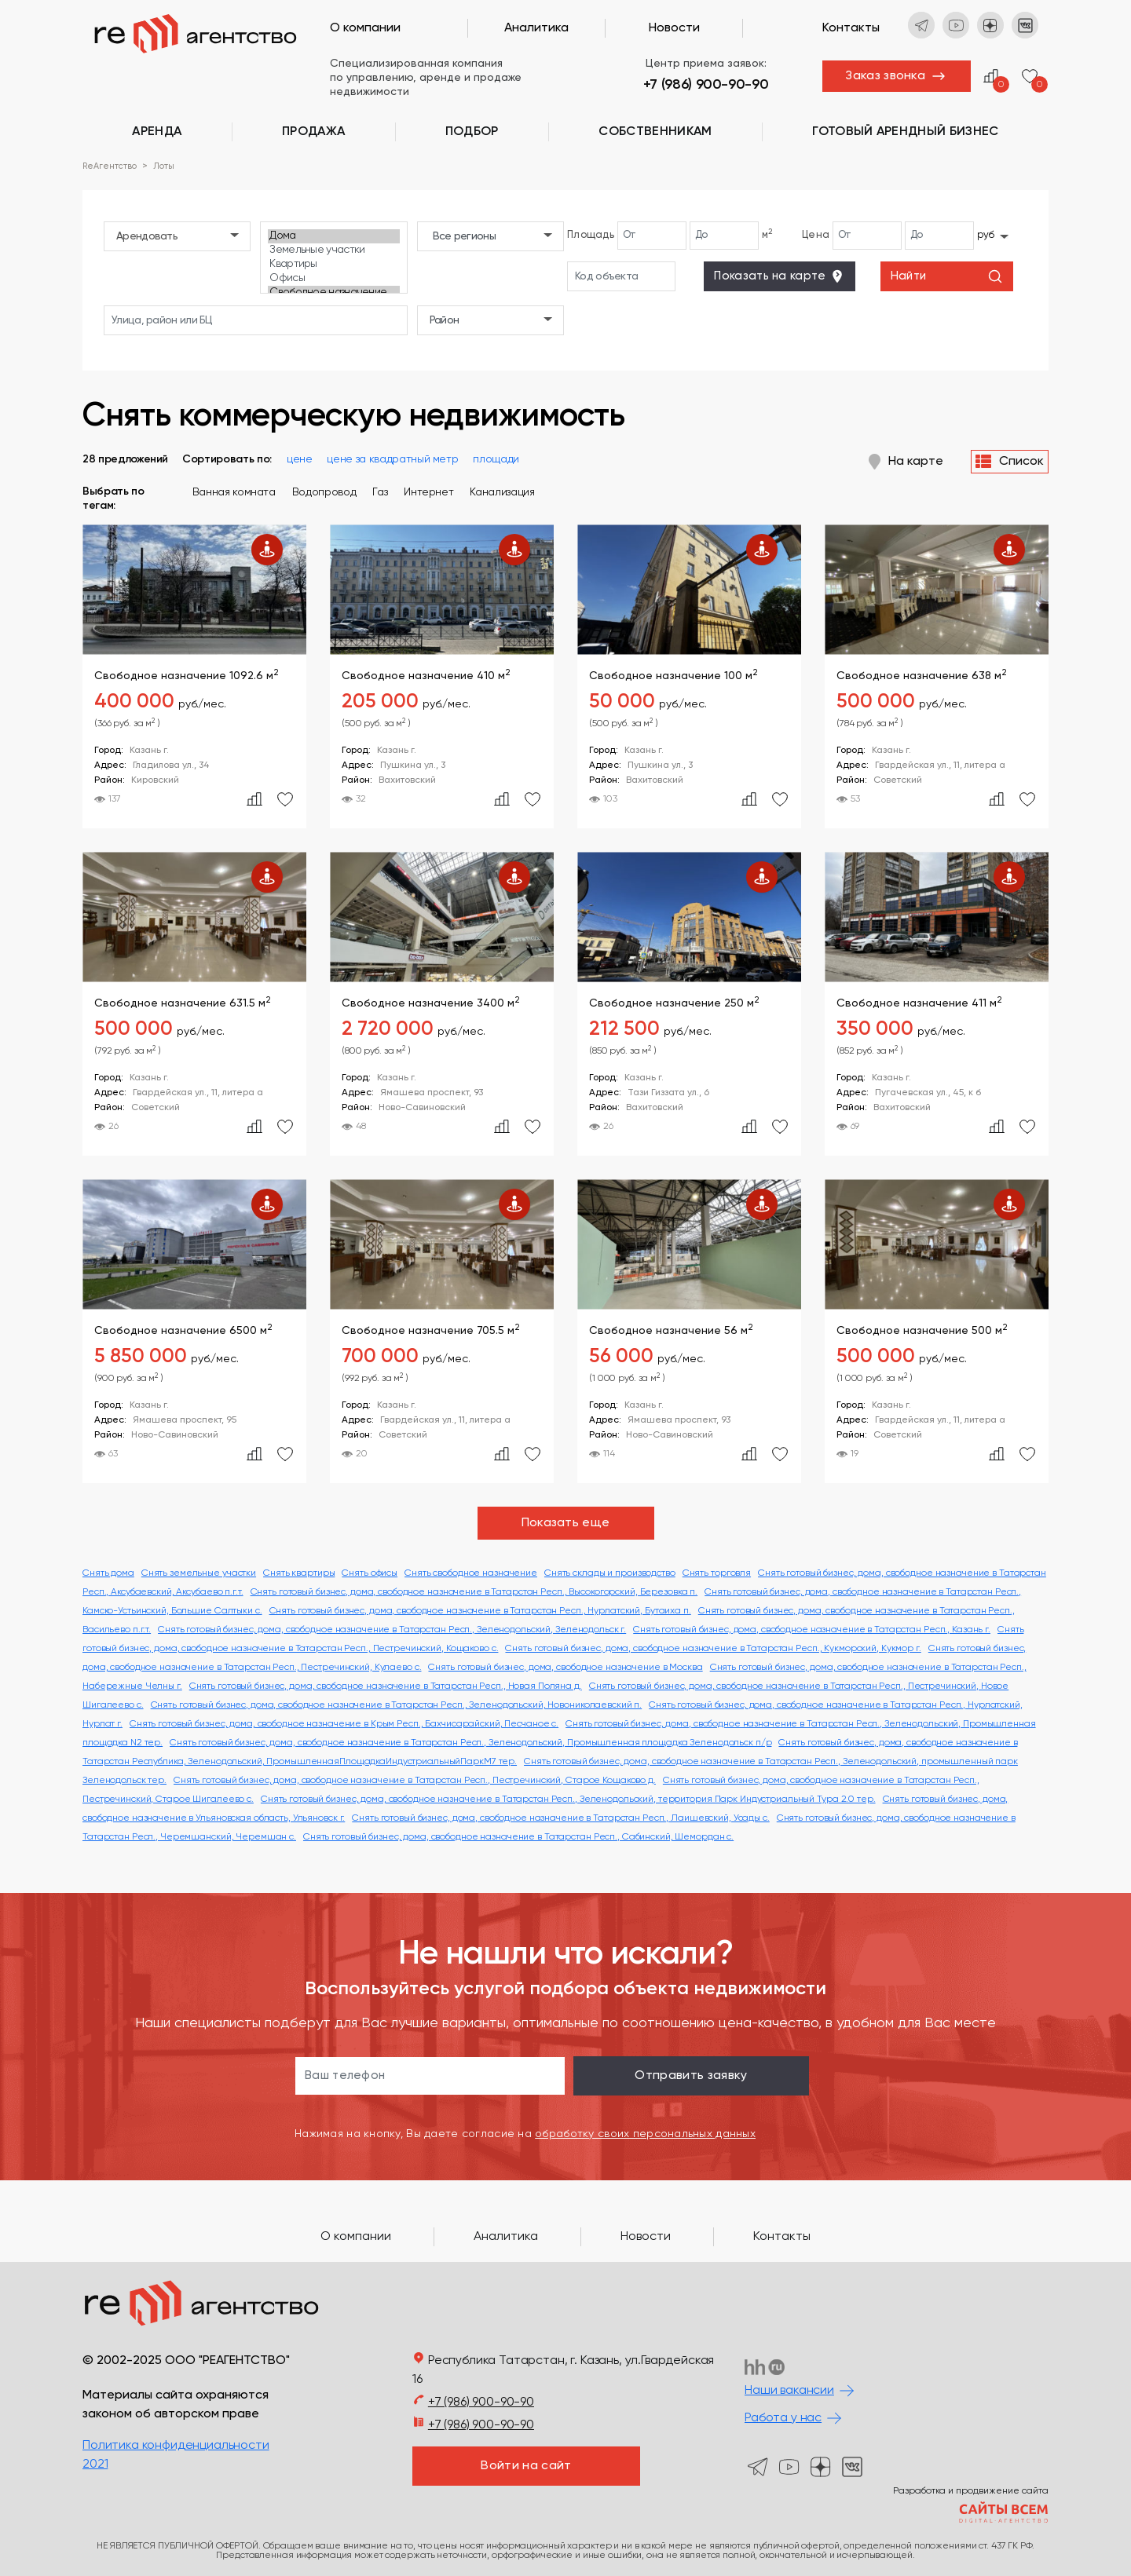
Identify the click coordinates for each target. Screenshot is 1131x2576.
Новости (674, 28)
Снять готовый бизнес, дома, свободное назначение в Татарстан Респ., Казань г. (811, 1630)
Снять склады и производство (609, 1573)
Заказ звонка (885, 76)
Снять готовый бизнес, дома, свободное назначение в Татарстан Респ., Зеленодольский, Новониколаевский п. (396, 1705)
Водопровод (324, 492)
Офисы (333, 279)
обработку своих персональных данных (645, 2133)
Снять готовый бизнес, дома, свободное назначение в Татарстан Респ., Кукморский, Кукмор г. (713, 1648)
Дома (333, 236)
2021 (95, 2464)
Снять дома (108, 1573)
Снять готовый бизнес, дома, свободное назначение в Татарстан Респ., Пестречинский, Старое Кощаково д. (415, 1780)
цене (300, 459)
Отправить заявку (691, 2076)
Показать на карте (779, 276)
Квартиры (333, 265)
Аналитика (536, 28)
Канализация (502, 492)
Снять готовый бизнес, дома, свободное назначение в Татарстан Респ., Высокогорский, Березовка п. (474, 1592)
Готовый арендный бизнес (905, 132)
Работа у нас (783, 2418)
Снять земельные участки (198, 1573)
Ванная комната (234, 492)
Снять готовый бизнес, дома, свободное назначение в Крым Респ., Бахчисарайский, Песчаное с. (344, 1724)
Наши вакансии (789, 2390)
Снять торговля (717, 1573)
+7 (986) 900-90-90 (706, 85)
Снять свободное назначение (470, 1573)
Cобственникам (655, 132)
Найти (947, 276)
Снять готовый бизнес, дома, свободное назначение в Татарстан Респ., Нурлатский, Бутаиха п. (480, 1611)
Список (1009, 462)
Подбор (472, 132)
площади (496, 459)
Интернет (428, 492)
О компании (365, 28)
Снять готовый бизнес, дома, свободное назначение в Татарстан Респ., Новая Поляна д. (385, 1686)
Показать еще (566, 1523)
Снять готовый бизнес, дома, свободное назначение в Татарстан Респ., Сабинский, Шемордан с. (518, 1837)
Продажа (313, 132)
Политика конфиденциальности (175, 2445)
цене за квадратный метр (392, 459)
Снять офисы (369, 1573)
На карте (906, 462)
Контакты (851, 28)
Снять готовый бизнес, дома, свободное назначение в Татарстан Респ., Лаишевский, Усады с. (560, 1818)
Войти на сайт (526, 2466)
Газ (379, 492)
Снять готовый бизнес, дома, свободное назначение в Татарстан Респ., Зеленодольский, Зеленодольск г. (392, 1630)
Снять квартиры (299, 1573)
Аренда (156, 132)
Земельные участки (333, 250)
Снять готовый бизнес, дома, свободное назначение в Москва (565, 1667)
